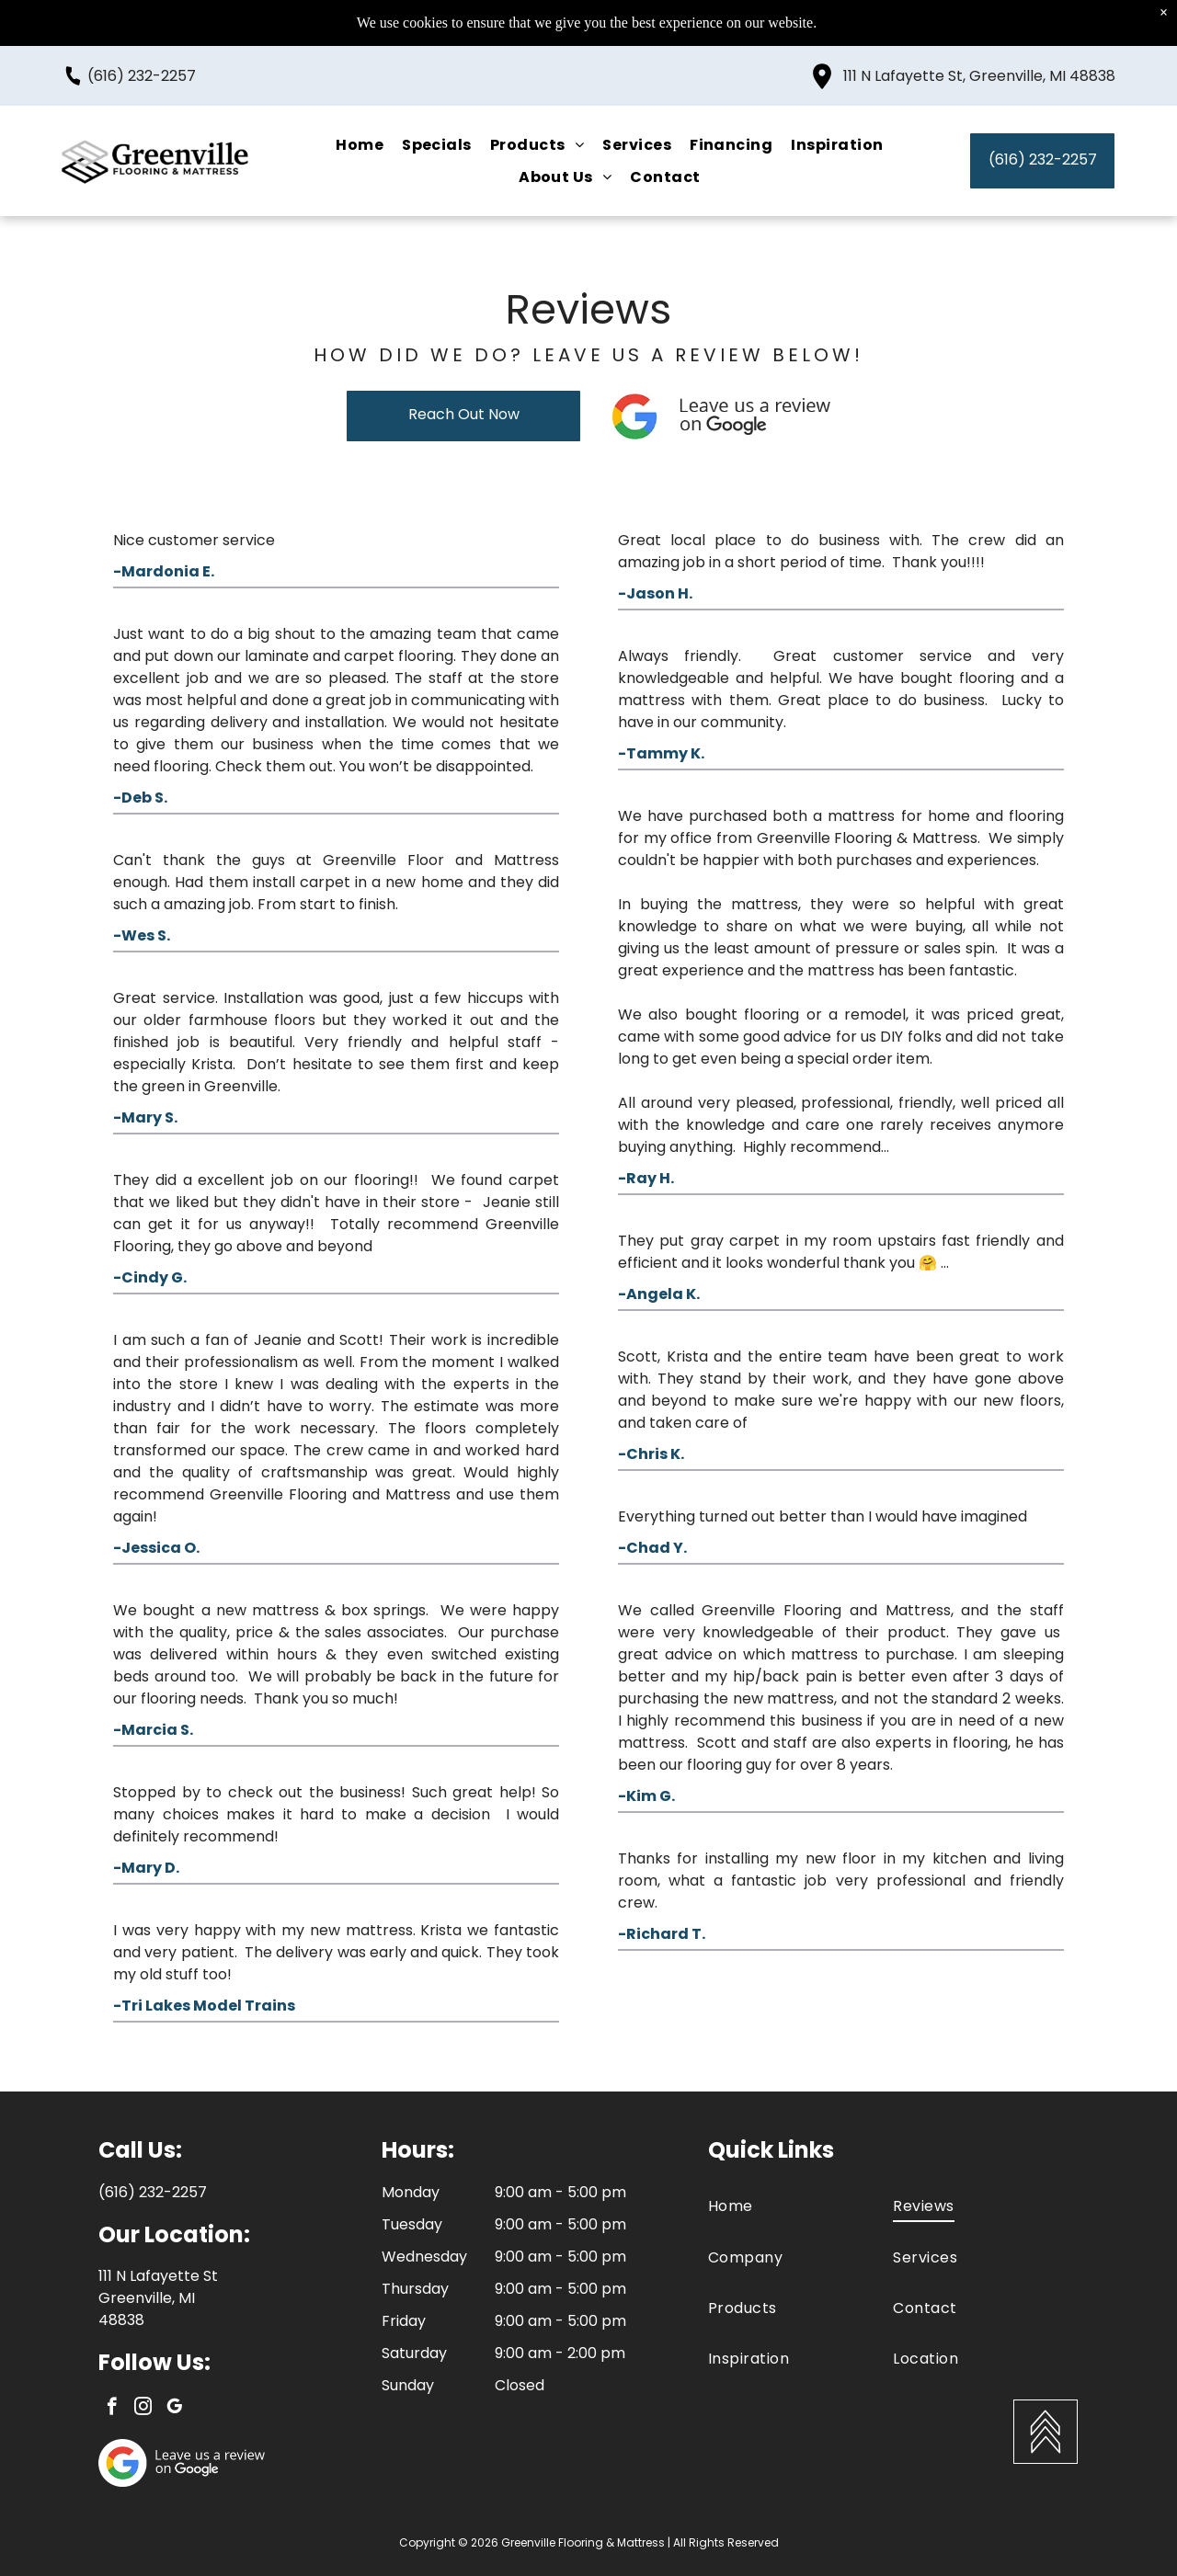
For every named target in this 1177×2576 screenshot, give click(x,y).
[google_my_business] (174, 2408)
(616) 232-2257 (141, 55)
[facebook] (111, 2408)
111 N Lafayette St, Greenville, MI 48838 (979, 55)
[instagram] (143, 2408)
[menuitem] (359, 124)
